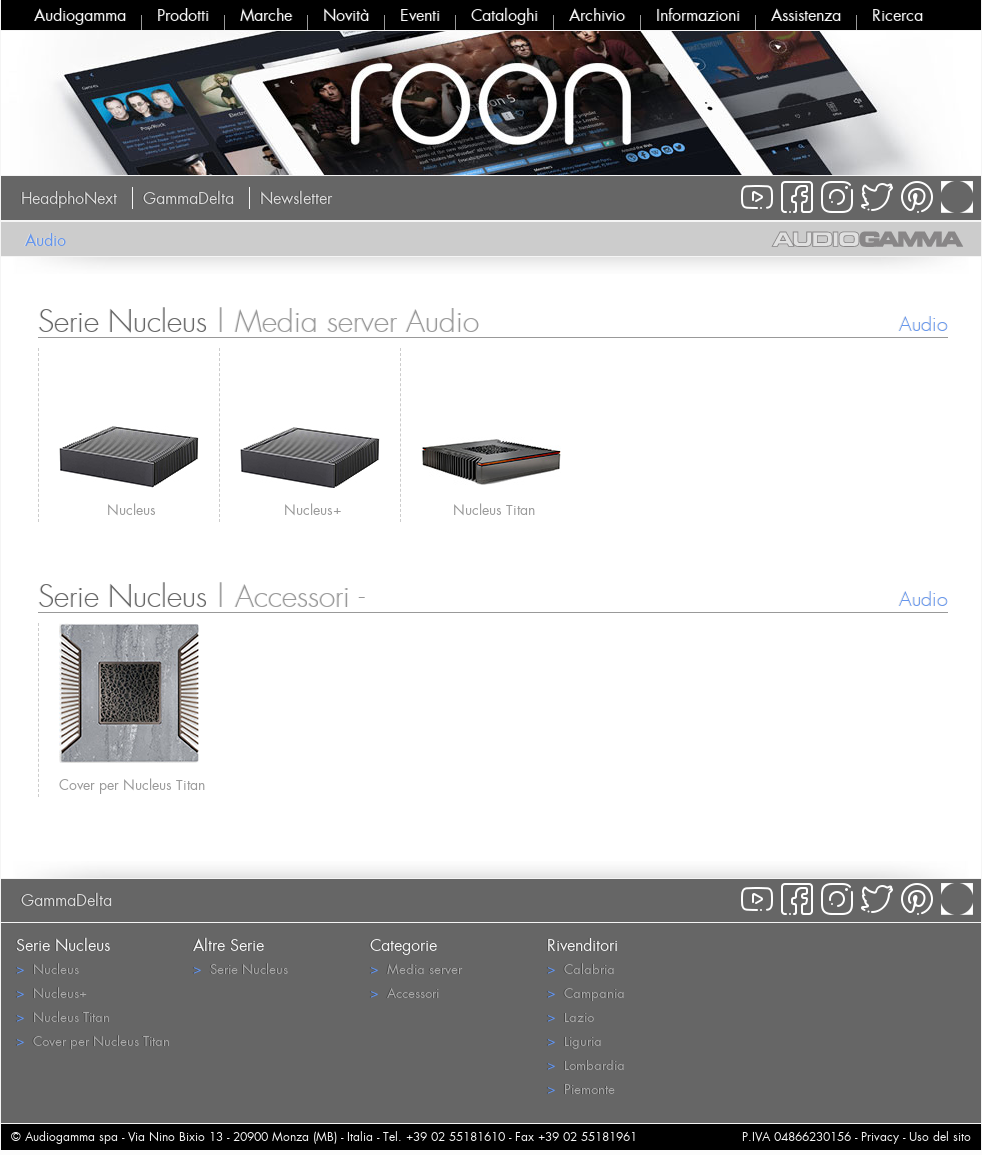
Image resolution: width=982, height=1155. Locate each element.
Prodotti (183, 15)
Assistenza (806, 15)
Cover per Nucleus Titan (132, 784)
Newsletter (296, 198)
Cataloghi (504, 15)
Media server (416, 968)
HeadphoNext (69, 198)
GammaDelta (188, 198)
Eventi (420, 15)
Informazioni (698, 15)
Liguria (574, 1040)
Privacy (880, 1136)
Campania (586, 992)
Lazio (570, 1016)
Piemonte (581, 1088)
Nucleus (131, 509)
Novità (346, 15)
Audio (45, 240)
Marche (266, 15)
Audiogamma (80, 15)
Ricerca (897, 15)
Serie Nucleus (240, 968)
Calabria (581, 968)
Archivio (597, 15)
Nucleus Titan (494, 509)
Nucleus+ (313, 509)
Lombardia (586, 1064)
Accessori (404, 992)
